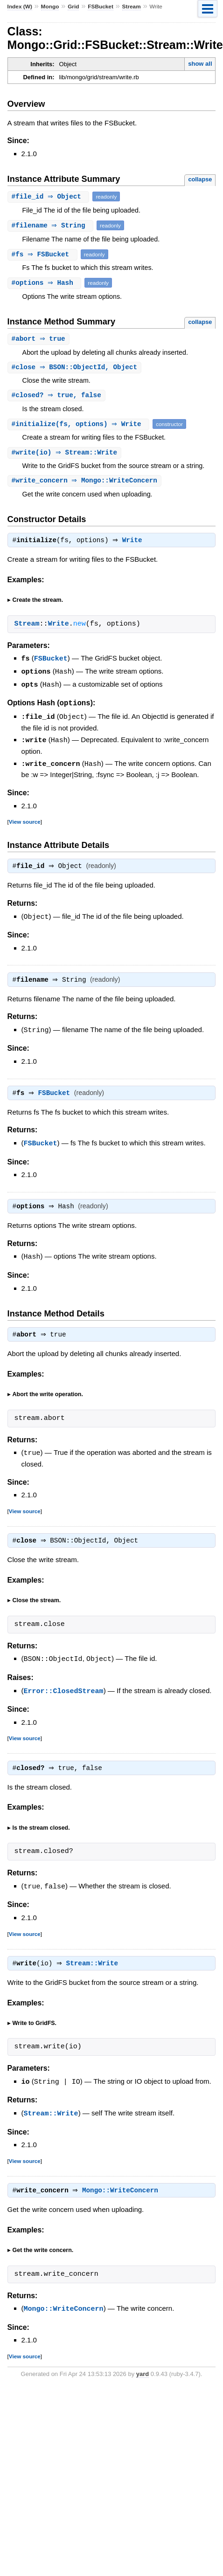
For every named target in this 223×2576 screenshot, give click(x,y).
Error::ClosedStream (64, 1694)
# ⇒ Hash (46, 282)
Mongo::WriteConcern (122, 2194)
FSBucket (100, 6)
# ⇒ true (40, 339)
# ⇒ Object (50, 196)
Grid (73, 6)
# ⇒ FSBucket (44, 254)
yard (142, 2377)
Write (135, 543)
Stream (131, 6)
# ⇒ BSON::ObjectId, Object (76, 368)
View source (25, 822)
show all (200, 63)
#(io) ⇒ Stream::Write (66, 454)
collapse (200, 179)
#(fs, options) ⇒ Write (80, 425)
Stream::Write (95, 1967)
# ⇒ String (52, 225)
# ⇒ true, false (58, 396)
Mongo (50, 6)
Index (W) (19, 6)
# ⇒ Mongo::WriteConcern (86, 482)
